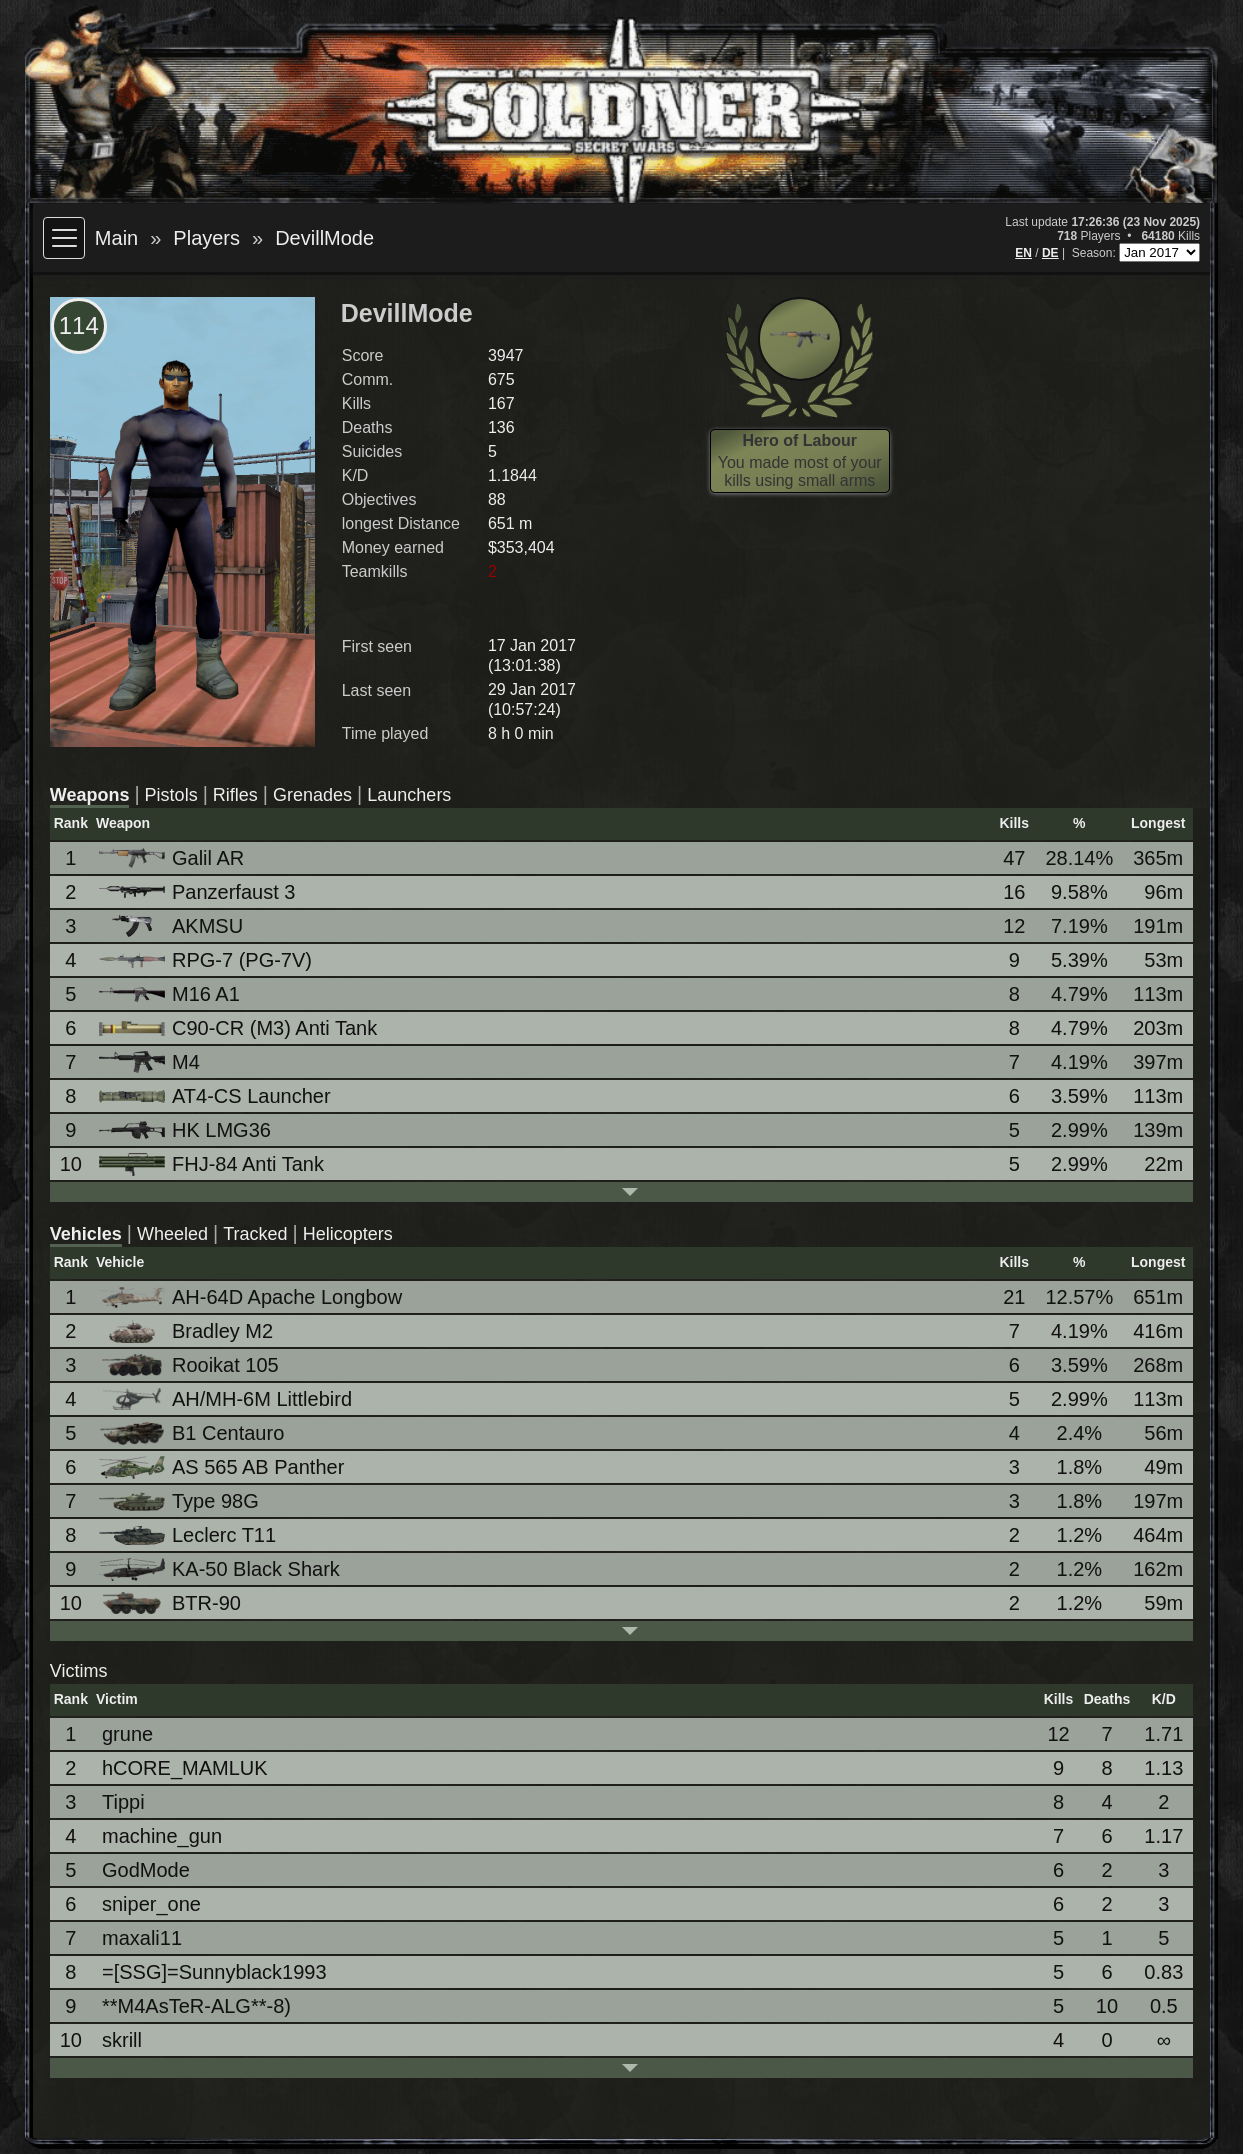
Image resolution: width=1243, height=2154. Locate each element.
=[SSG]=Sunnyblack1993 (214, 1972)
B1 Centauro (193, 1433)
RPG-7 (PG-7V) (207, 960)
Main (116, 238)
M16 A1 (171, 994)
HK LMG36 (186, 1130)
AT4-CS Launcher (216, 1096)
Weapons (90, 795)
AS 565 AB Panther (223, 1467)
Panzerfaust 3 (198, 892)
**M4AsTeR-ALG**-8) (196, 2006)
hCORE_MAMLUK (185, 1768)
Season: (1095, 253)
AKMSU (172, 926)
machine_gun (162, 1836)
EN (1023, 253)
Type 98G (180, 1501)
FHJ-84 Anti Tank (213, 1164)
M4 (151, 1062)
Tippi (123, 1802)
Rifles (235, 795)
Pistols (171, 795)
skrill (122, 2040)
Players (206, 238)
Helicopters (348, 1234)
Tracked (255, 1234)
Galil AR (173, 858)
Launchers (409, 795)
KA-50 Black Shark (221, 1569)
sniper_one (151, 1904)
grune (127, 1734)
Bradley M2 (187, 1331)
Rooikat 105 (190, 1365)
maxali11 (142, 1938)
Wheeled (172, 1234)
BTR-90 (171, 1603)
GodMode (146, 1870)
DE (1050, 253)
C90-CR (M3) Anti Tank (239, 1028)
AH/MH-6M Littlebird (227, 1399)
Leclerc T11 (189, 1535)
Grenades (312, 795)
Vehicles (86, 1234)
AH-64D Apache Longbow (252, 1297)
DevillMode (324, 238)
